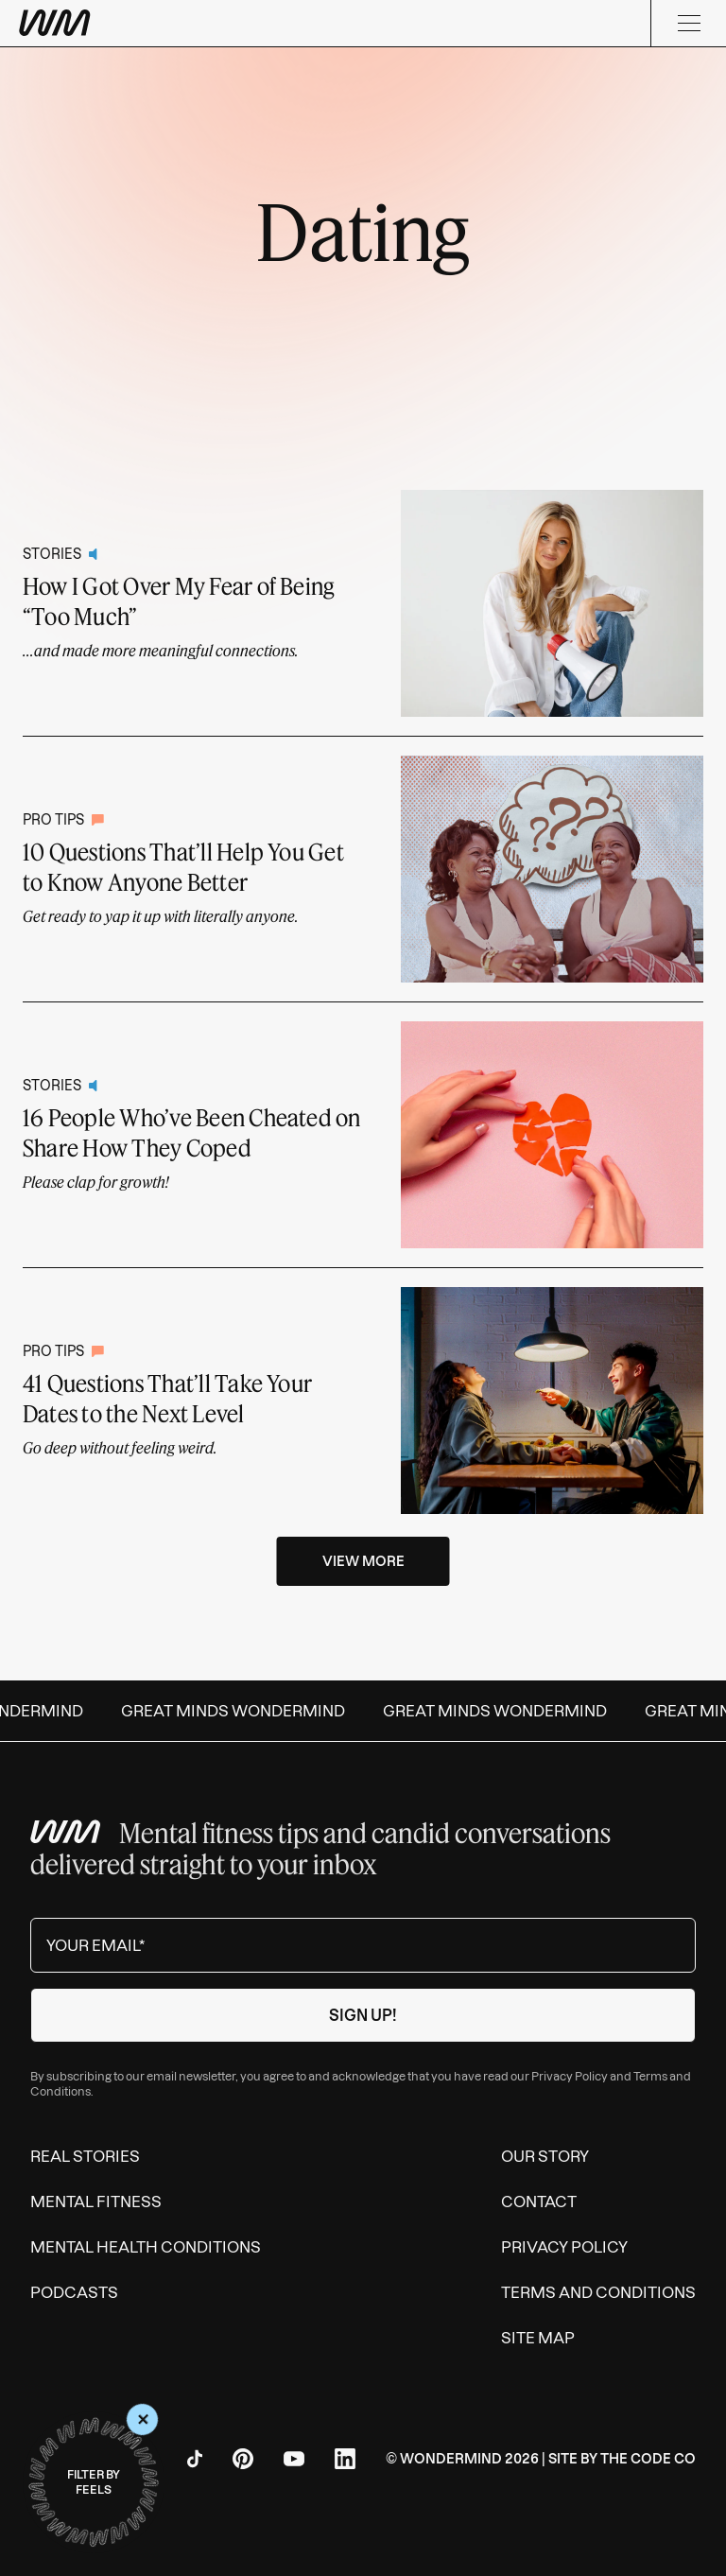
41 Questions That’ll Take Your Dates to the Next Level (167, 1398)
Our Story (545, 2156)
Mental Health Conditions (145, 2246)
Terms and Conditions (598, 2292)
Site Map (538, 2337)
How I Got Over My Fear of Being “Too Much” (178, 601)
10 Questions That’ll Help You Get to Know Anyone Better (183, 867)
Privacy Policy (569, 2076)
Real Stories (85, 2156)
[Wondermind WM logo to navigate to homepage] (151, 23)
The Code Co (648, 2458)
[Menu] (688, 23)
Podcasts (74, 2292)
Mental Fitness (96, 2201)
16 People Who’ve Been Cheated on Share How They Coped (192, 1132)
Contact (539, 2201)
